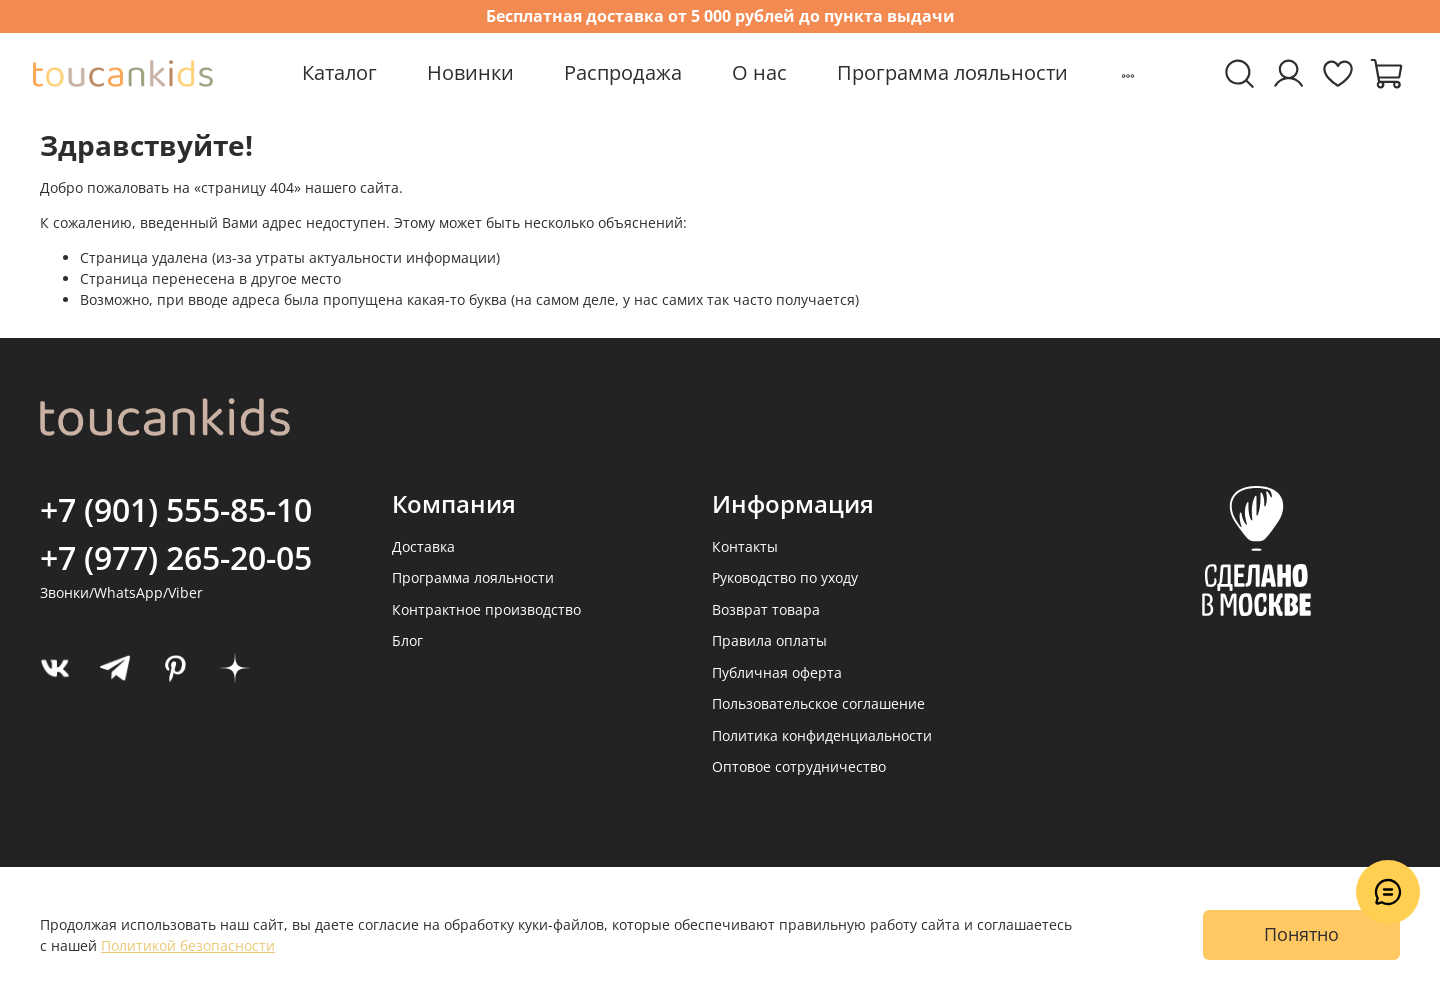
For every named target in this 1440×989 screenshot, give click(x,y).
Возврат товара (766, 609)
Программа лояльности (952, 72)
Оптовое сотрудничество (799, 766)
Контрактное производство (486, 609)
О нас (759, 72)
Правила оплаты (769, 640)
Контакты (745, 546)
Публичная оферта (777, 672)
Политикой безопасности (188, 945)
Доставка (423, 546)
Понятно (1301, 934)
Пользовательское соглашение (818, 703)
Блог (407, 640)
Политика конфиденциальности (822, 735)
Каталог (339, 72)
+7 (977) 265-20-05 (176, 557)
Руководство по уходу (785, 577)
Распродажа (623, 72)
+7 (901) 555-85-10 (176, 509)
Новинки (470, 72)
